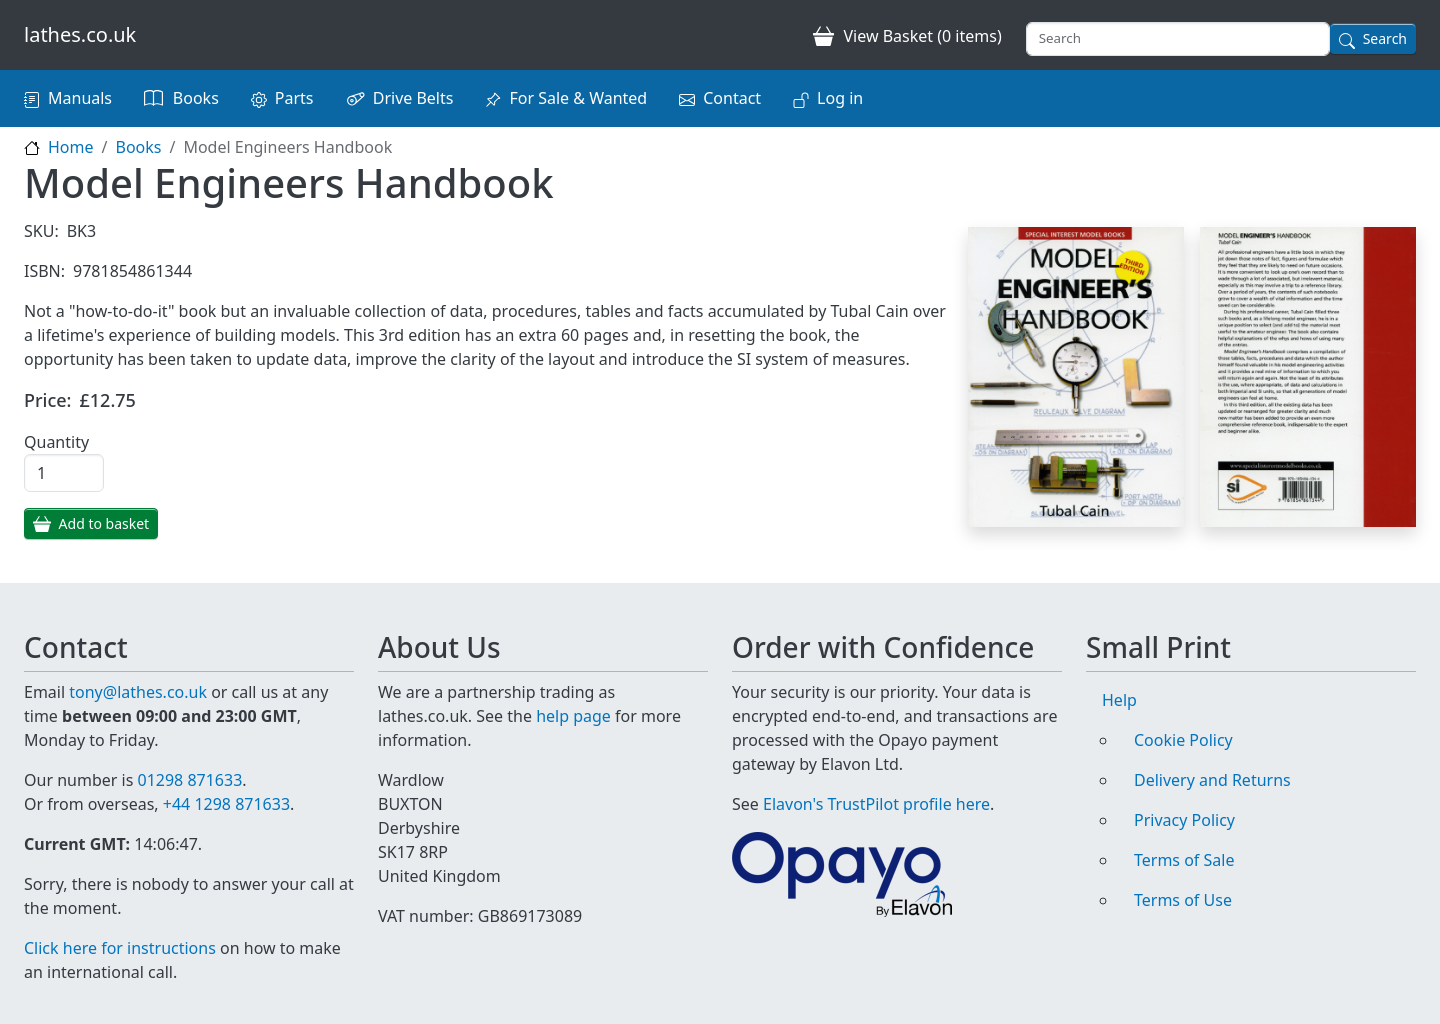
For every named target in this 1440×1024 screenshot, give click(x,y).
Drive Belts (413, 98)
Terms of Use (1183, 900)
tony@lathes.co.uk (138, 692)
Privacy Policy (1184, 820)
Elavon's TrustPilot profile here (876, 804)
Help (1119, 700)
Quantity (56, 442)
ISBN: (44, 271)
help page (573, 716)
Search (1385, 38)
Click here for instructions (120, 948)
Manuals (80, 98)
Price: (48, 400)
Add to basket (104, 523)
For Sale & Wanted (578, 98)
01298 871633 (189, 780)
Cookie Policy (1183, 740)
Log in (840, 98)
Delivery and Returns (1212, 780)
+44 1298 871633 (226, 804)
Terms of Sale (1184, 860)
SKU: (41, 231)
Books (196, 98)
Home (71, 147)
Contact (732, 98)
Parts (294, 98)
